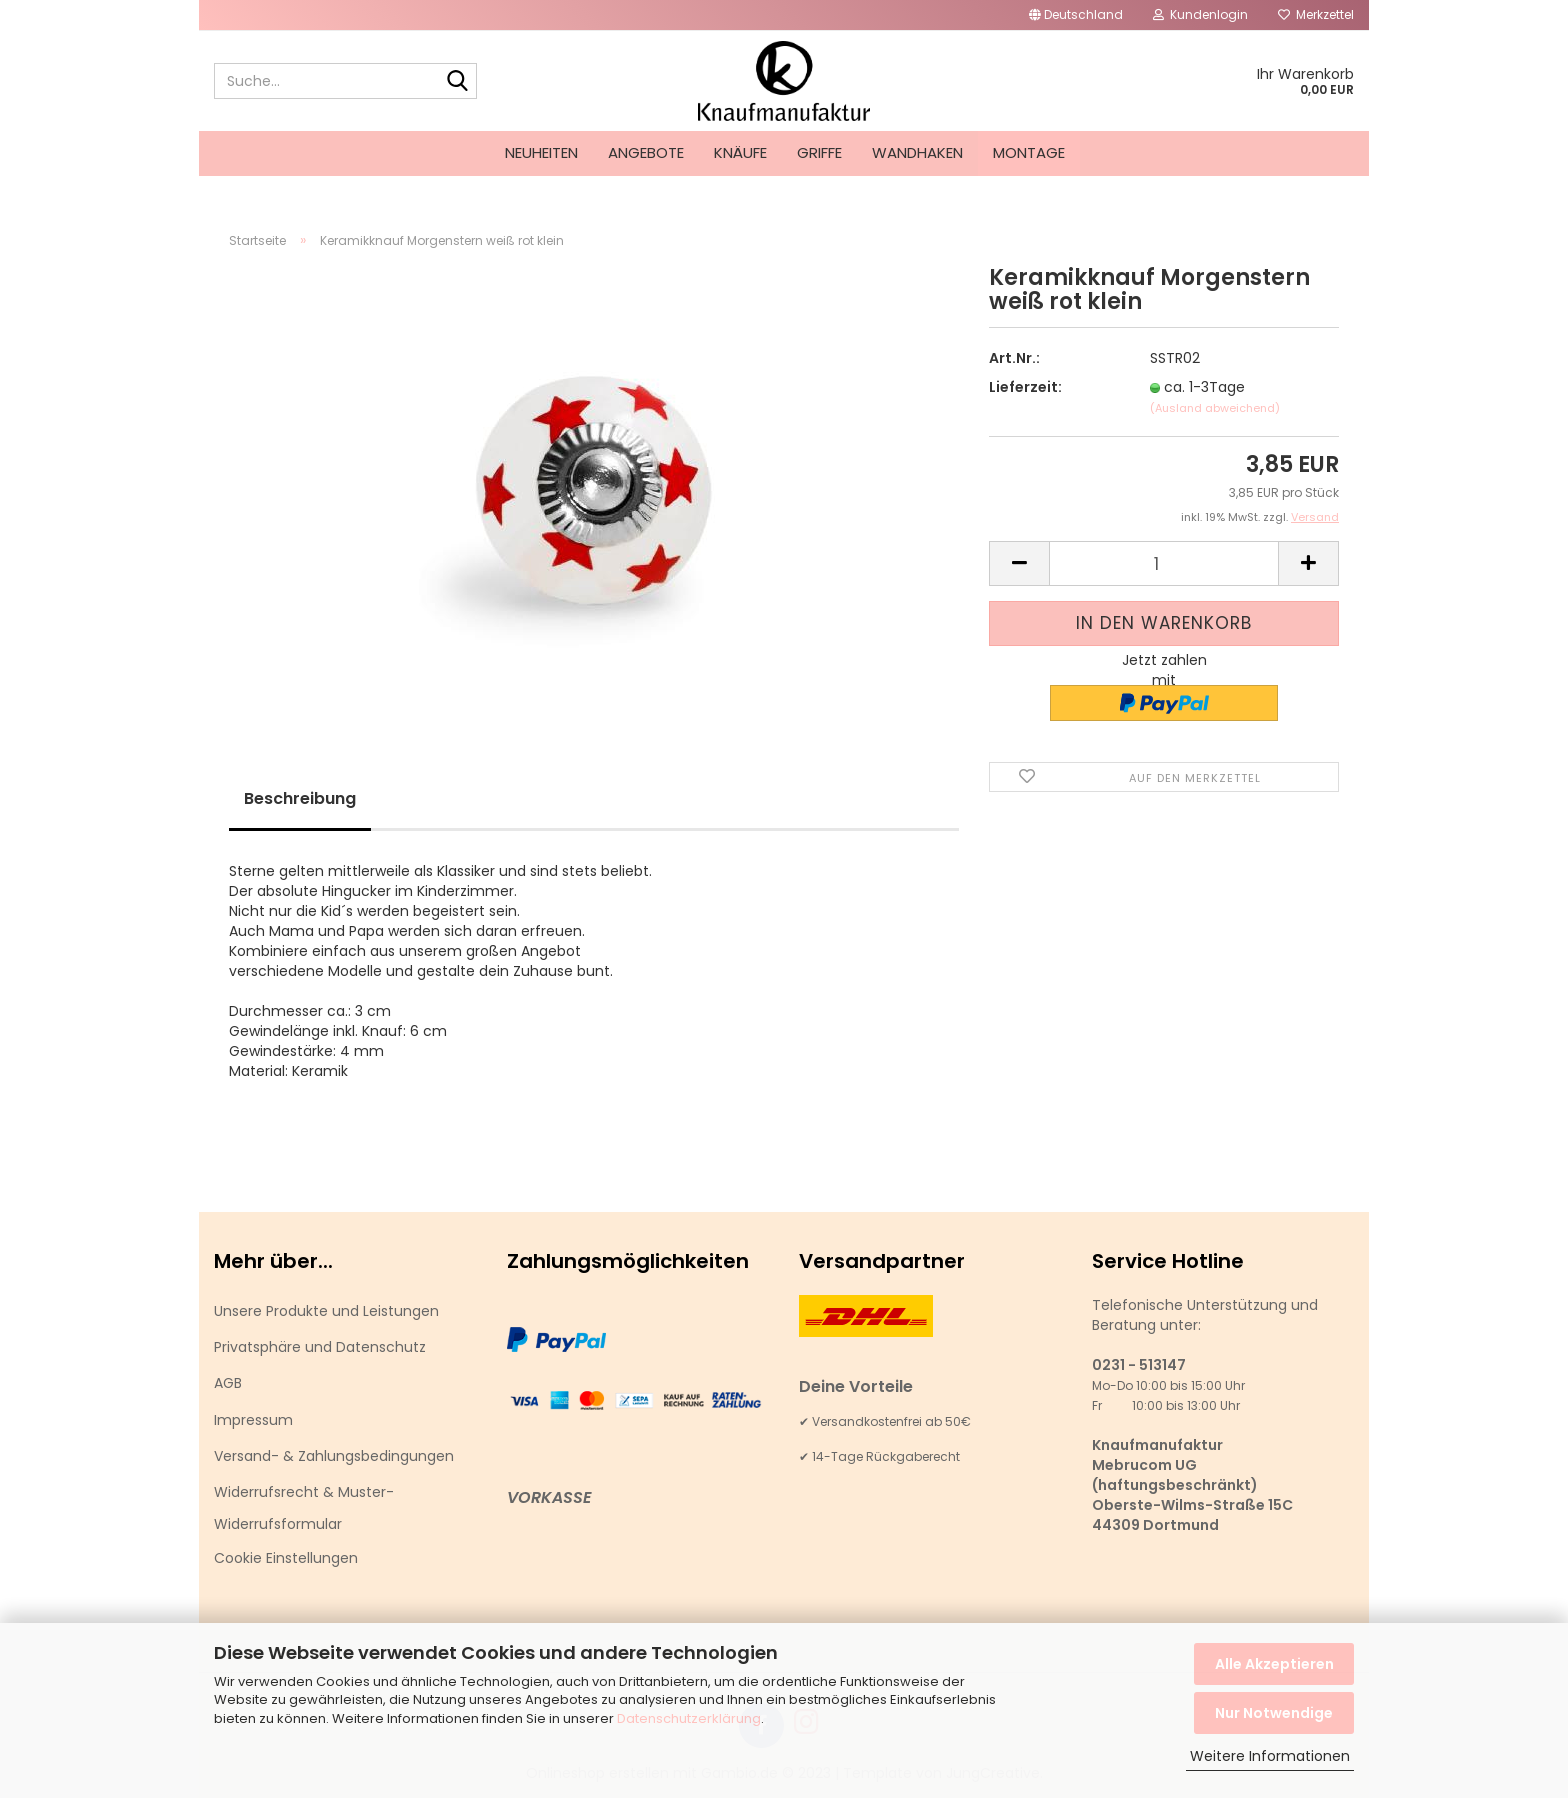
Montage (1029, 152)
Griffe (819, 152)
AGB (228, 1383)
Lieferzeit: (1025, 387)
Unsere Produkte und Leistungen (326, 1311)
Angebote (646, 152)
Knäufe (740, 152)
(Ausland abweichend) (1215, 408)
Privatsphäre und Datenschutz (320, 1347)
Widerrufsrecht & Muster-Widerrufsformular (304, 1508)
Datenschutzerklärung (689, 1718)
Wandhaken (917, 152)
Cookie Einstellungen (286, 1558)
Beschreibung (300, 798)
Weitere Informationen (1270, 1756)
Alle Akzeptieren (1274, 1664)
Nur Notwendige (1274, 1713)
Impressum (253, 1420)
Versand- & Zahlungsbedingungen (334, 1456)
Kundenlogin (1200, 14)
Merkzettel (1316, 14)
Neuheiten (541, 152)
